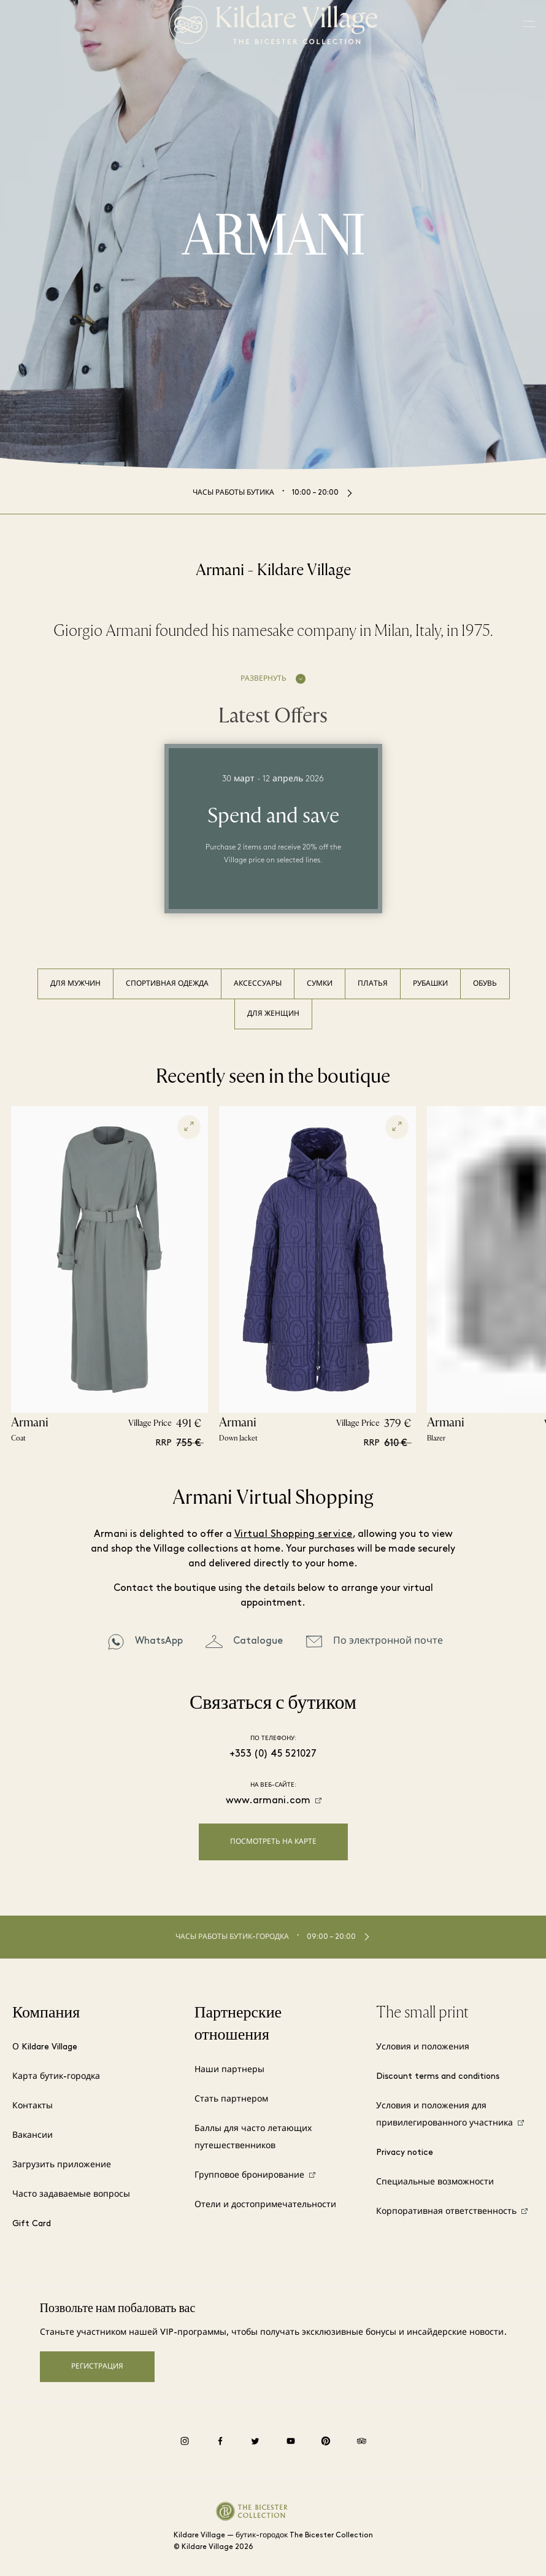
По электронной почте (388, 1641)
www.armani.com (268, 1801)
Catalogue (258, 1641)
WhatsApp (159, 1641)
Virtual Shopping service (293, 1534)
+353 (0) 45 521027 (273, 1754)
